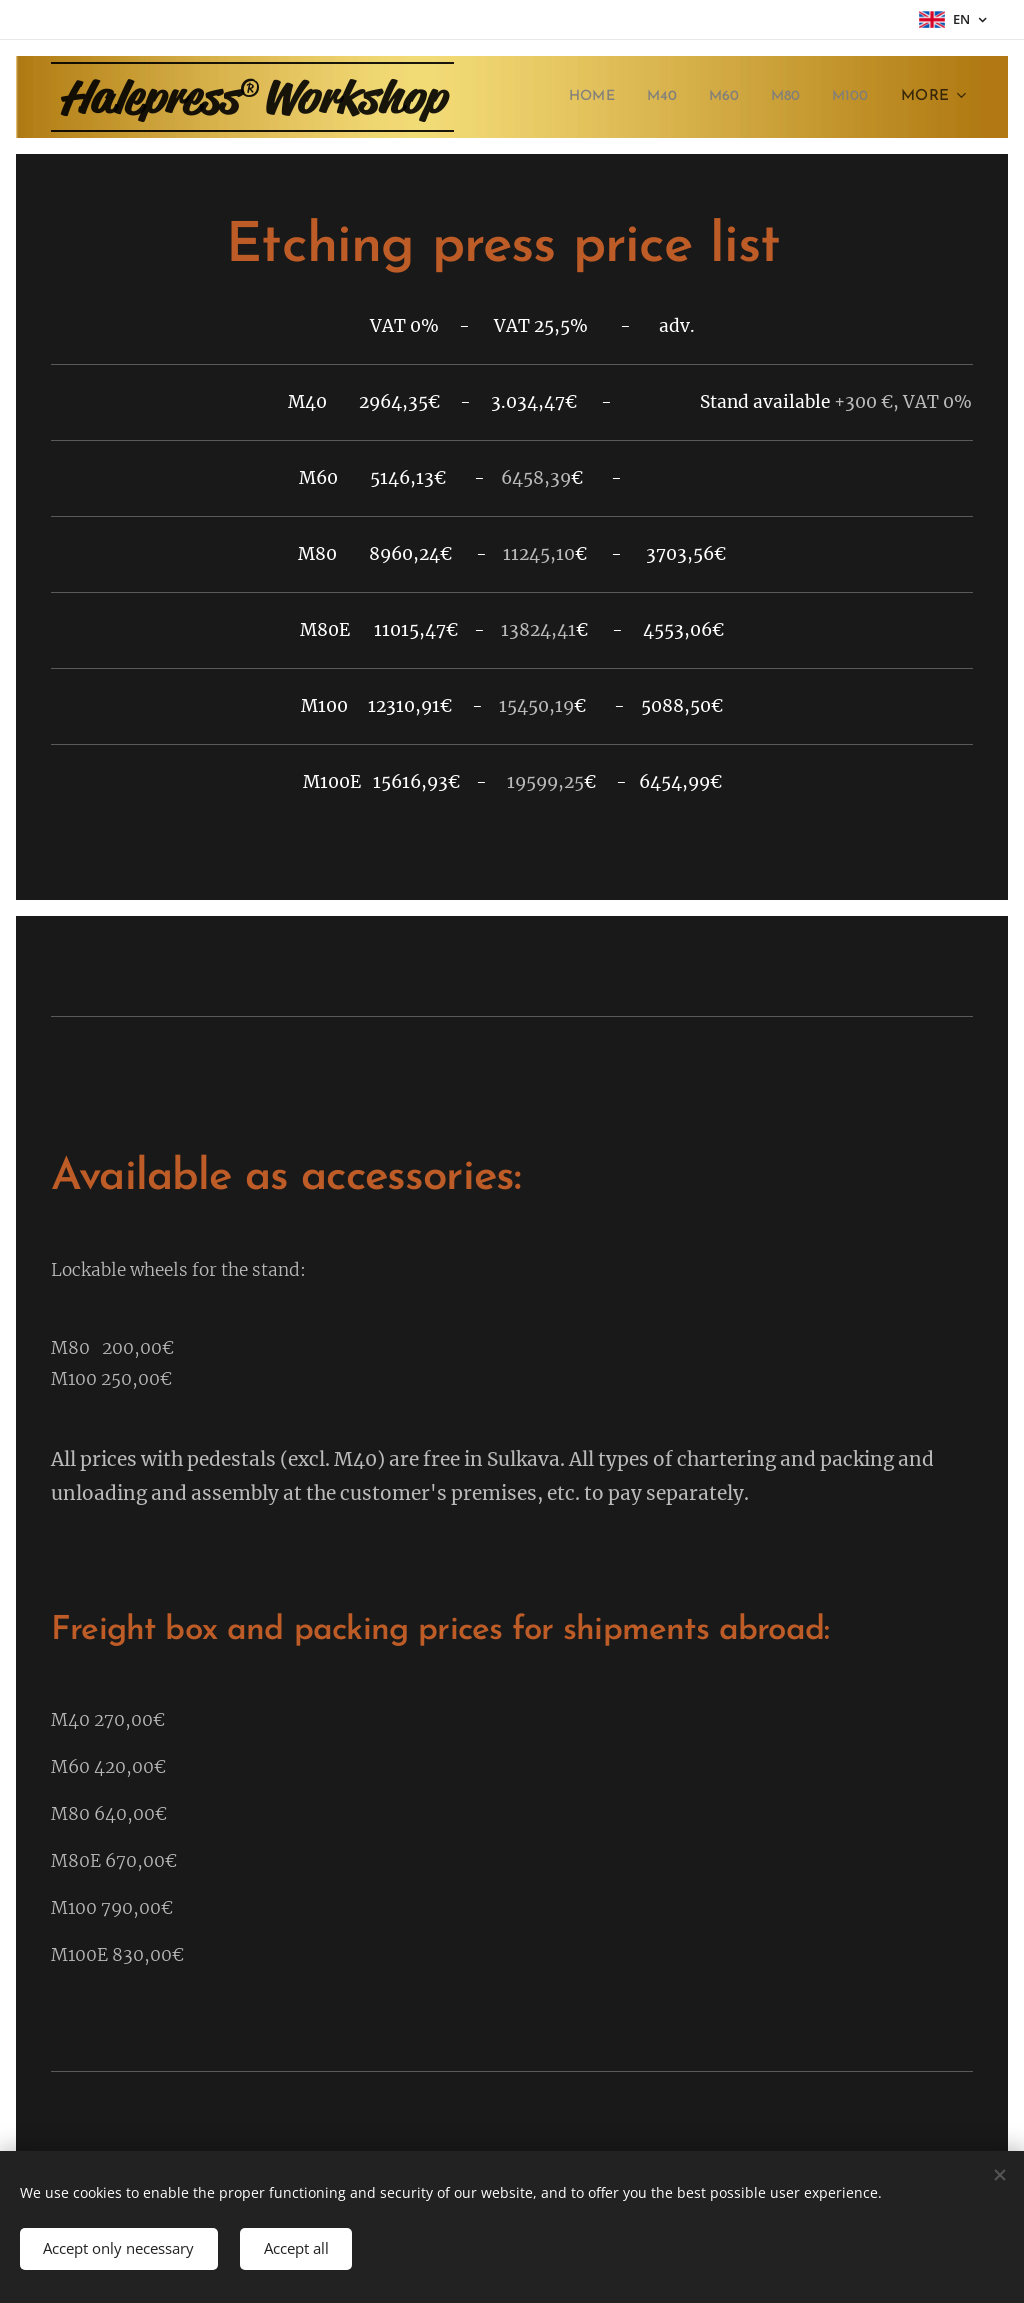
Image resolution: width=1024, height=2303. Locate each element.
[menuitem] (582, 97)
